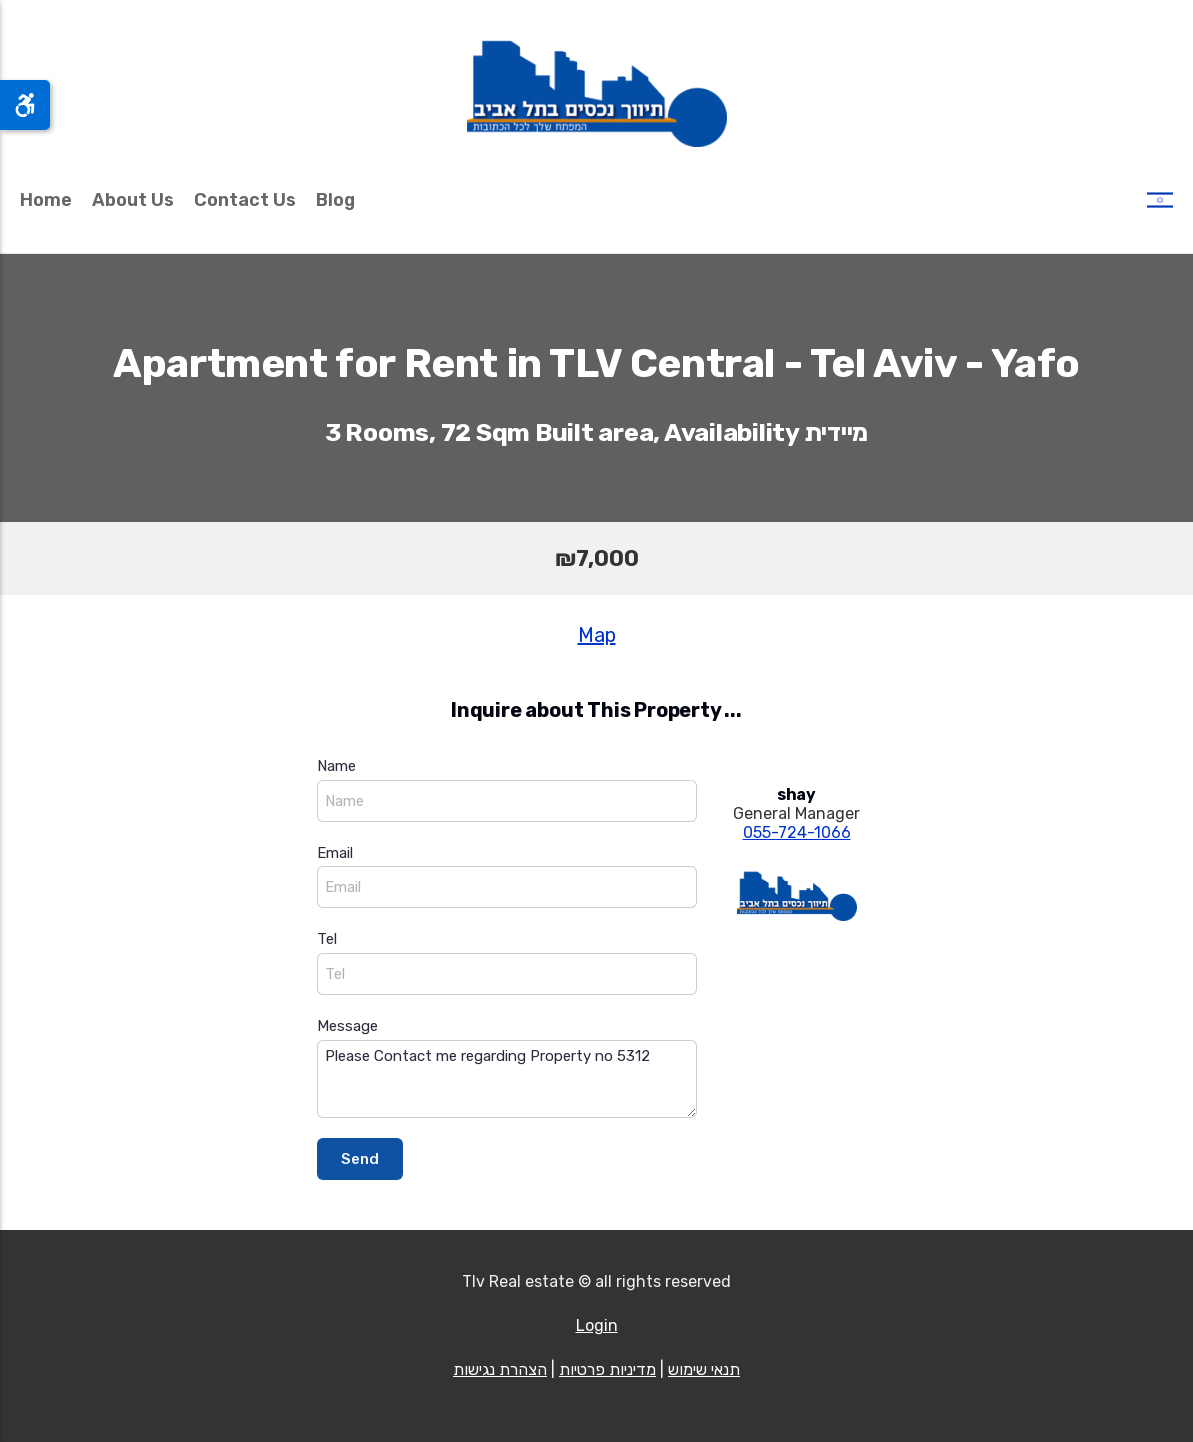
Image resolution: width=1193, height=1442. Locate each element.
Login (597, 1325)
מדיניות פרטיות (607, 1369)
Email (335, 853)
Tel (327, 939)
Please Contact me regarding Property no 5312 (507, 1079)
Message (347, 1026)
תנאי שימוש (704, 1369)
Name (336, 766)
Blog (335, 200)
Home (46, 200)
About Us (133, 200)
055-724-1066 (797, 832)
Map (597, 635)
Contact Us (245, 200)
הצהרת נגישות (500, 1369)
